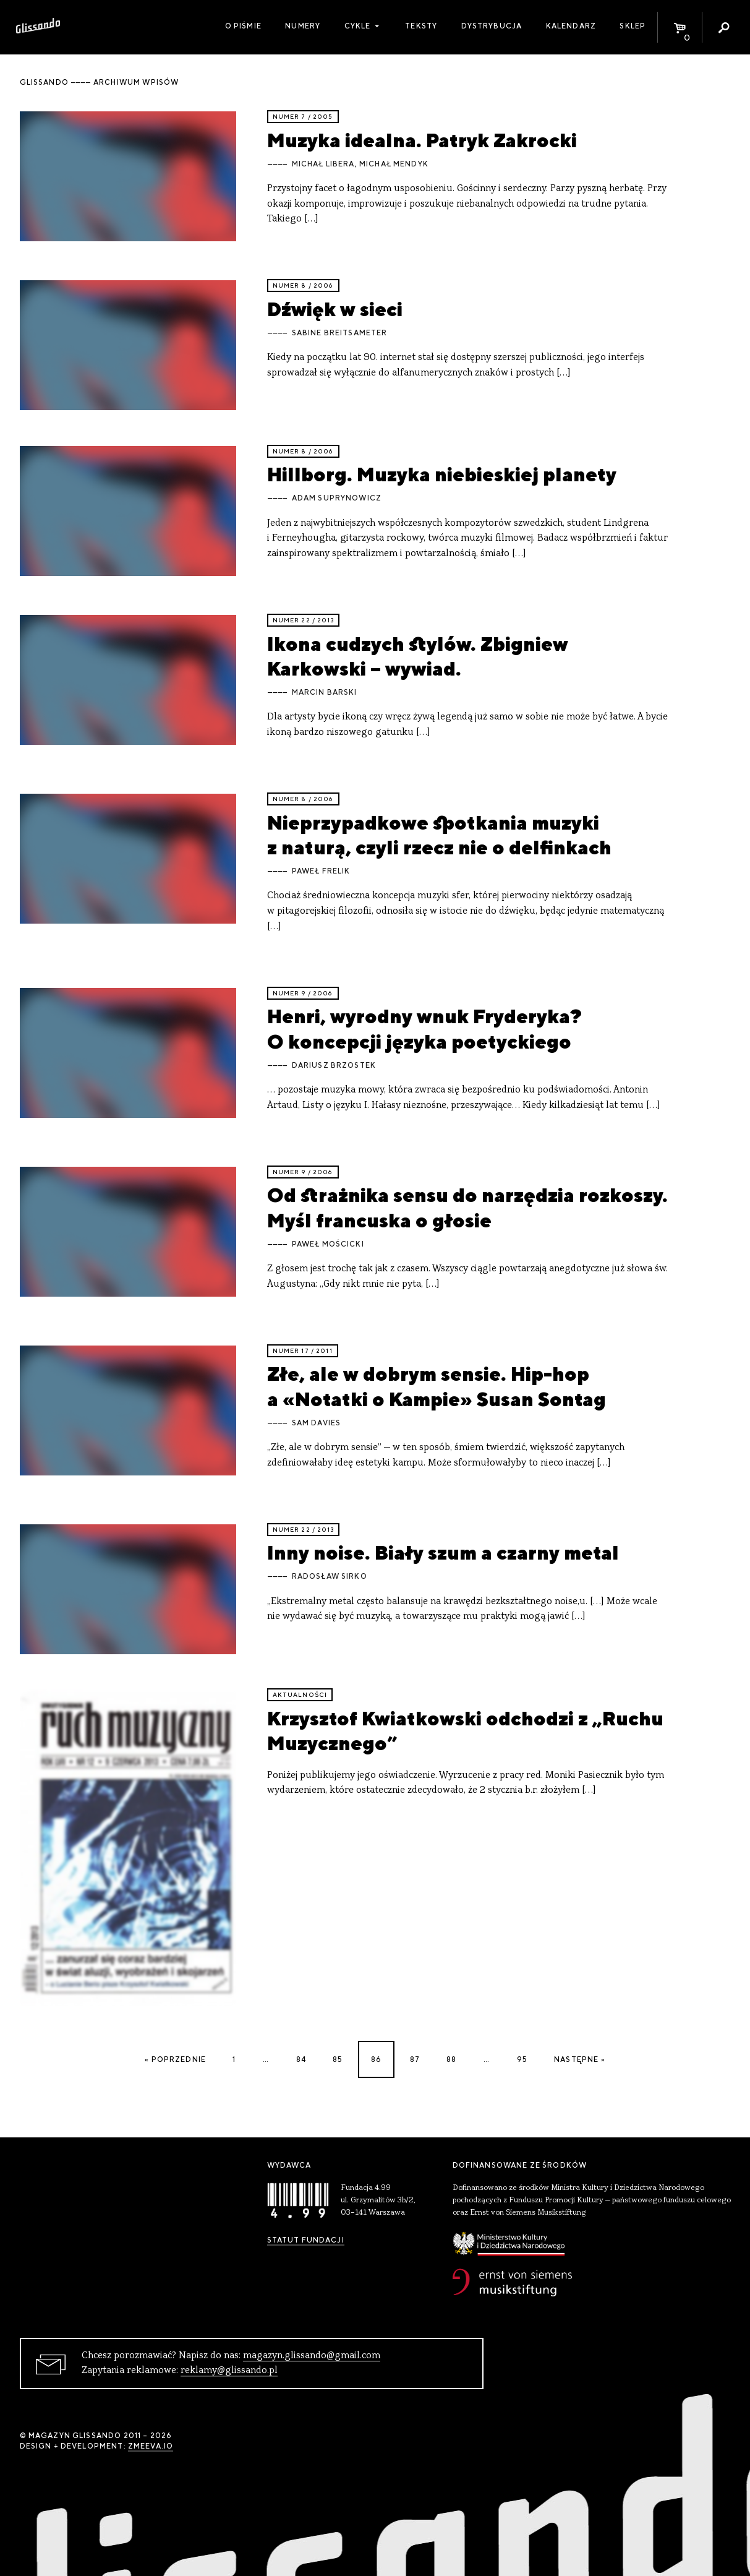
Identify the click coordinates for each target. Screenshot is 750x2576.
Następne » (579, 2059)
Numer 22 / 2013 (303, 620)
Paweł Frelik (321, 871)
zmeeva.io (150, 2446)
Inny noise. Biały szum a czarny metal (443, 1552)
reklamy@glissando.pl (229, 2371)
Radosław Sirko (329, 1576)
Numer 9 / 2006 (303, 993)
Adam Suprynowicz (336, 498)
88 (451, 2059)
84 (301, 2059)
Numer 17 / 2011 (303, 1350)
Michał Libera (323, 164)
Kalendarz (571, 26)
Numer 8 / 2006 (303, 285)
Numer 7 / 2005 (303, 116)
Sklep (633, 26)
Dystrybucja (491, 26)
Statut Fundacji (305, 2240)
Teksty (421, 26)
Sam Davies (316, 1423)
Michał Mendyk (393, 164)
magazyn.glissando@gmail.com (311, 2356)
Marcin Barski (324, 692)
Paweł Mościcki (328, 1244)
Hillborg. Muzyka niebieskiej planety (441, 474)
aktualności (300, 1694)
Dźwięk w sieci (335, 309)
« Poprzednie (175, 2059)
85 (338, 2059)
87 (415, 2059)
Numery (302, 26)
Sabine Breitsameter (340, 332)
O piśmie (243, 26)
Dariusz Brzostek (334, 1065)
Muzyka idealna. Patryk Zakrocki (422, 140)
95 (522, 2059)
